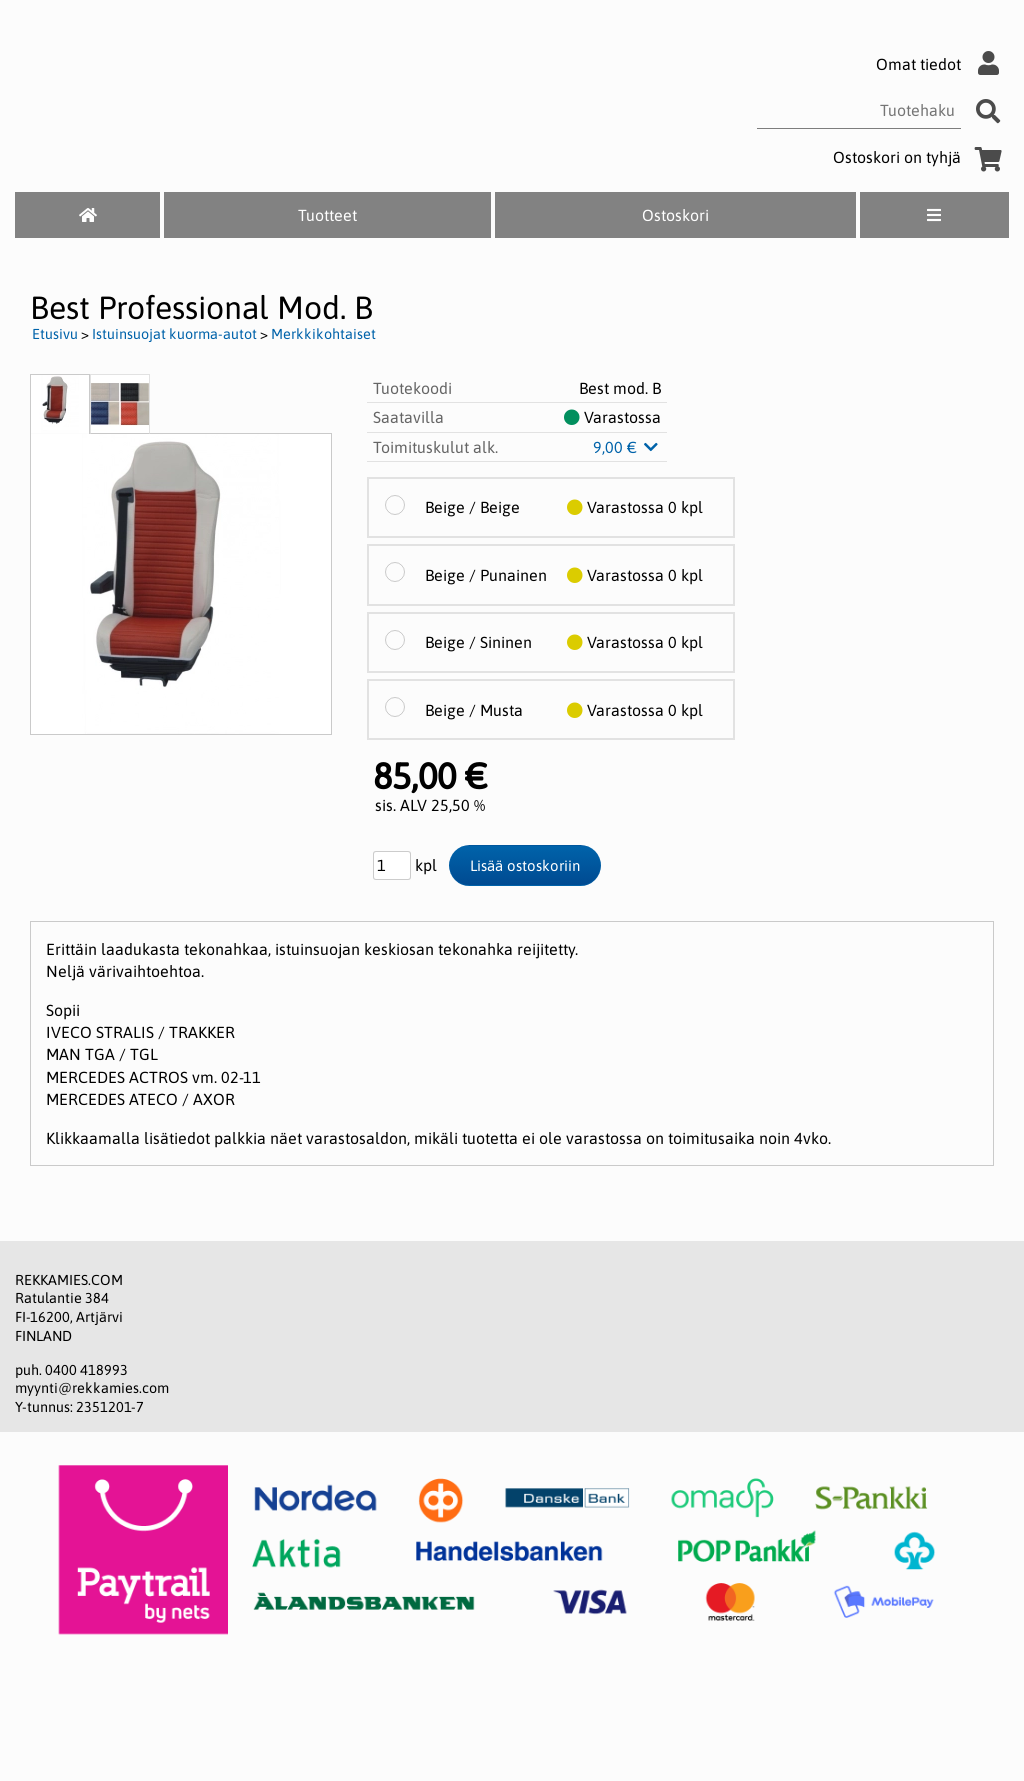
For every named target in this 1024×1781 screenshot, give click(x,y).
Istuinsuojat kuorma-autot (174, 334)
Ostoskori (675, 215)
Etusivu (55, 334)
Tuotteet (327, 215)
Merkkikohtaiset (323, 334)
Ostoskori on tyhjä (921, 157)
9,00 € (627, 447)
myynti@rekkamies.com (92, 1388)
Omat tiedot (942, 64)
